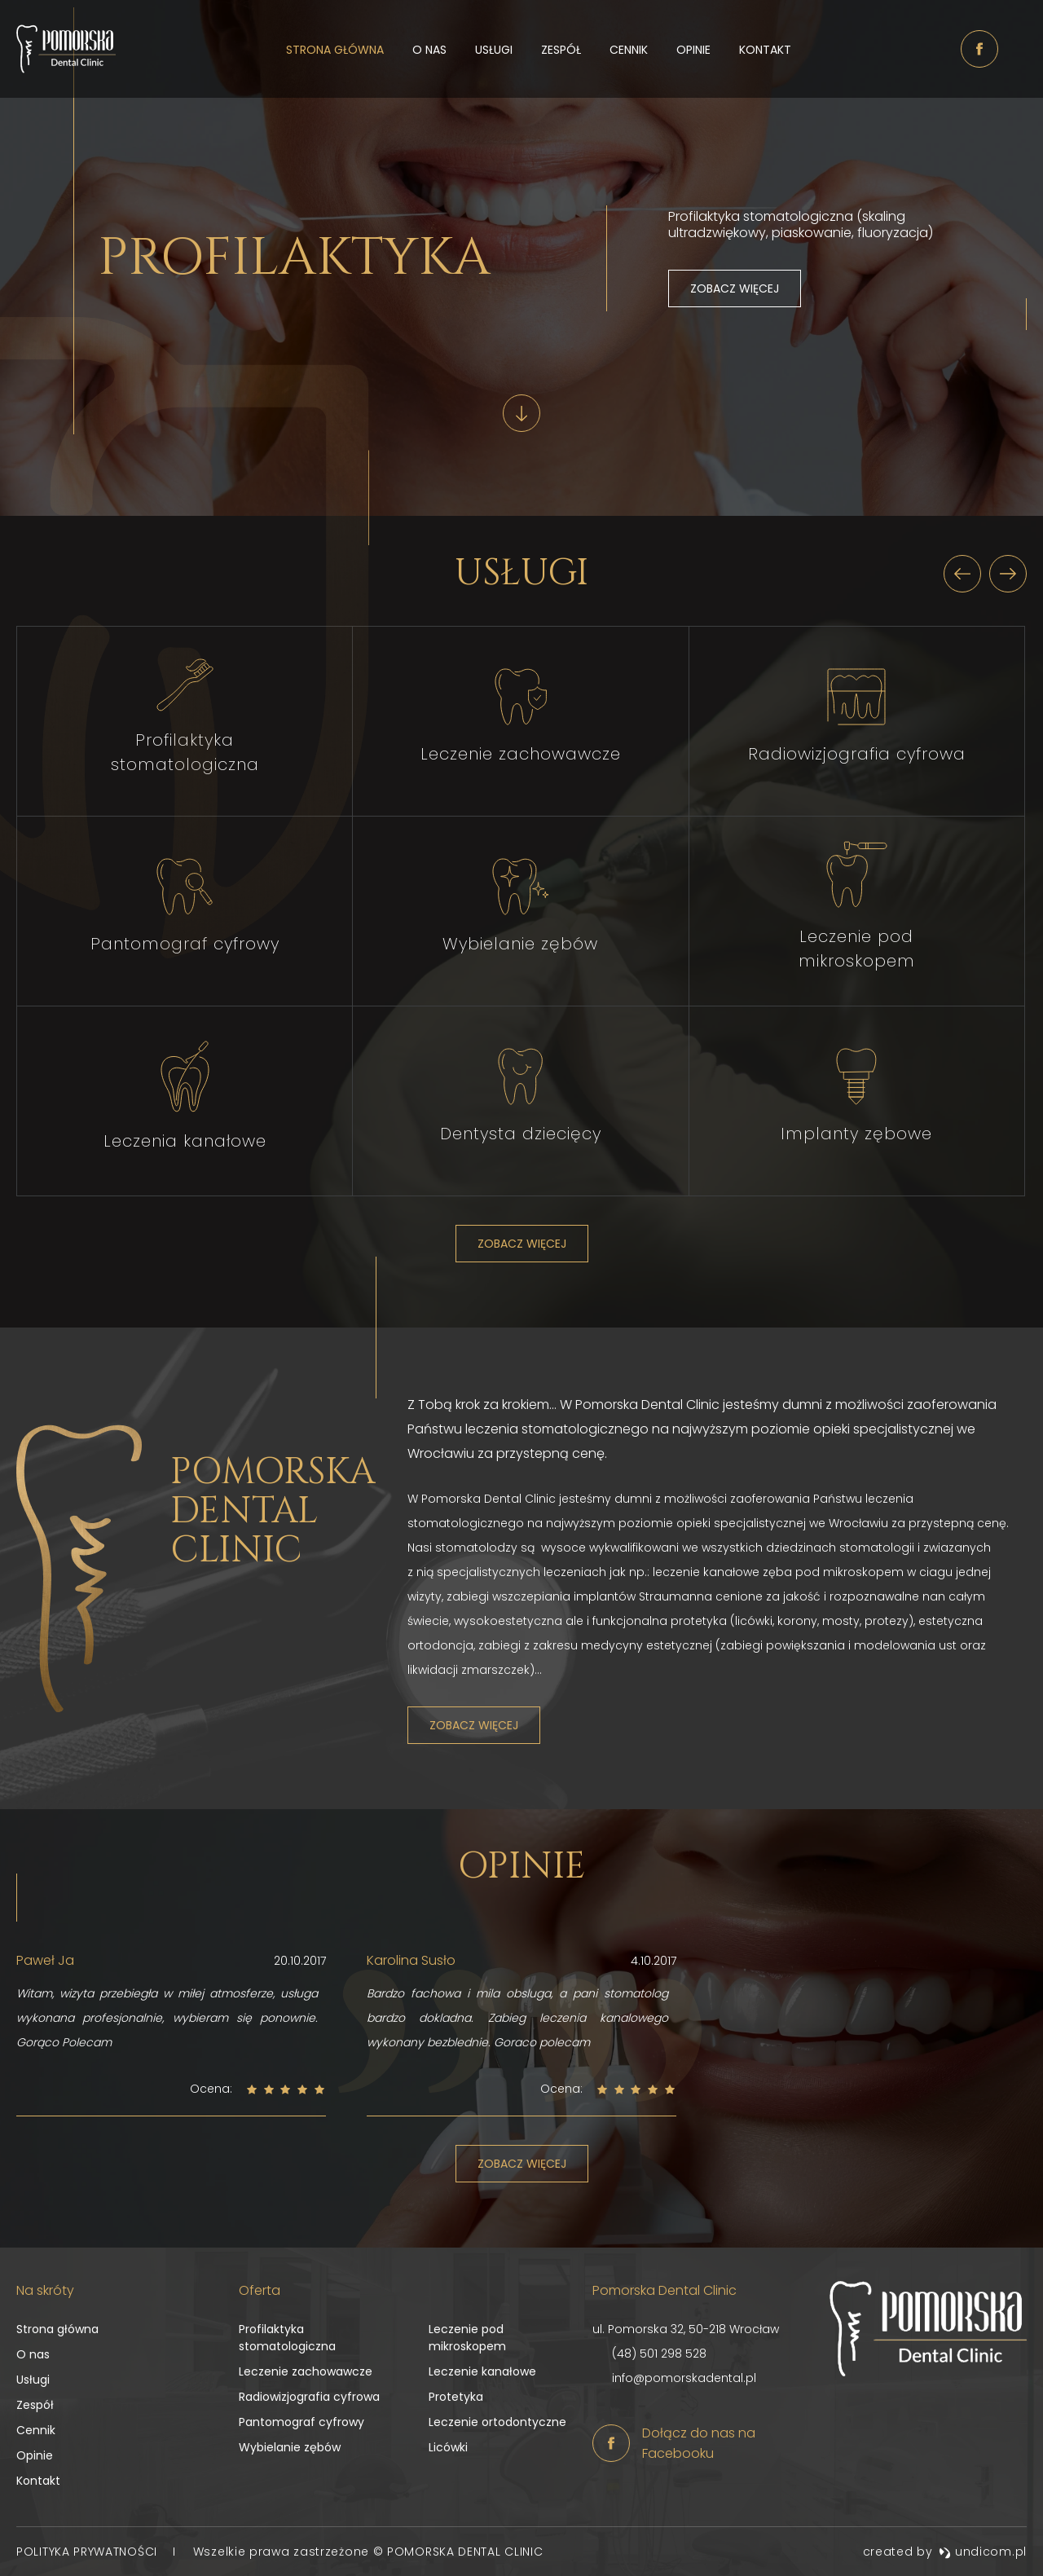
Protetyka (456, 2397)
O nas (429, 50)
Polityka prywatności (88, 2551)
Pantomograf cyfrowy (301, 2422)
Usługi (494, 50)
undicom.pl (983, 2551)
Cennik (629, 50)
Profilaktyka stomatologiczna (287, 2337)
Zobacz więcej (734, 288)
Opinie (693, 50)
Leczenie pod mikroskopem (467, 2337)
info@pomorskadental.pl (684, 2378)
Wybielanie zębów (290, 2447)
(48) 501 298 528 (659, 2353)
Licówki (448, 2447)
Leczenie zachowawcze (305, 2371)
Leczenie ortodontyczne (497, 2422)
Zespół (561, 50)
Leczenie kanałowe (482, 2371)
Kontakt (765, 50)
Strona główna (335, 50)
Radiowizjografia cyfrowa (309, 2397)
